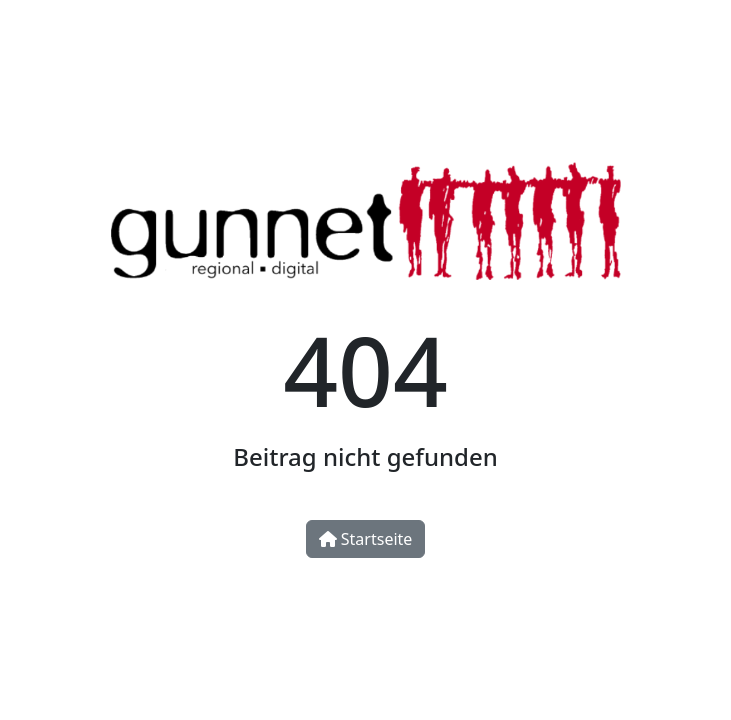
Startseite (366, 539)
